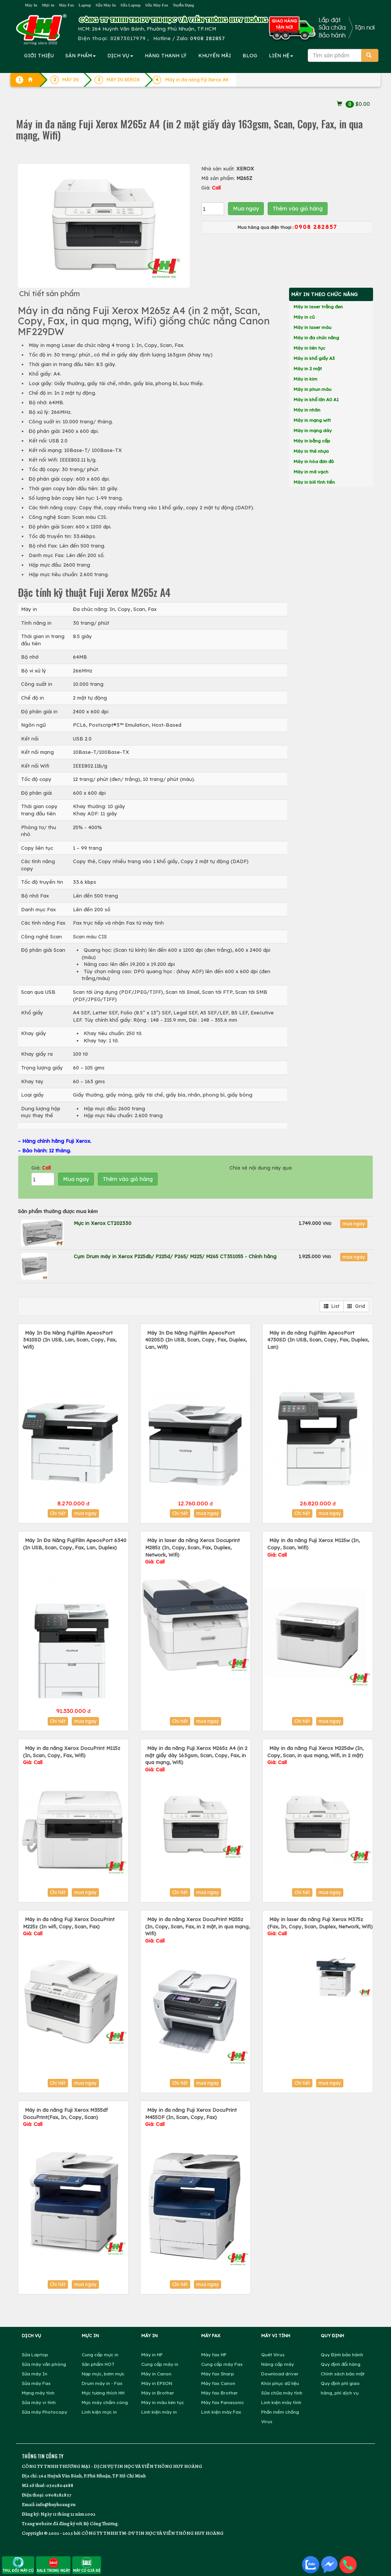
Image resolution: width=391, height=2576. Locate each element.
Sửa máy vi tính (39, 2402)
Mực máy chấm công (105, 2402)
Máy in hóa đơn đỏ (314, 461)
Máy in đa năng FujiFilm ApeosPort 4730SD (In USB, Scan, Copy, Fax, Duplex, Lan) (318, 1340)
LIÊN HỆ (281, 55)
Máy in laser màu (312, 327)
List (331, 1306)
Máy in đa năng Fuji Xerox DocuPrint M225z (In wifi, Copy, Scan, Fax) (69, 1926)
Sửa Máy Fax (156, 5)
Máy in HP (152, 2354)
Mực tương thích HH (103, 2393)
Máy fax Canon (218, 2383)
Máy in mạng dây (313, 430)
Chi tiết (58, 1513)
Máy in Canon (156, 2374)
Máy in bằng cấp (312, 441)
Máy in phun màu (312, 389)
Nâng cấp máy (277, 2364)
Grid (356, 1306)
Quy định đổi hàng (340, 2364)
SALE (53, 2565)
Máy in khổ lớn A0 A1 (316, 399)
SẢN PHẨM (80, 55)
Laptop (85, 5)
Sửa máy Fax (36, 2383)
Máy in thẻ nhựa (311, 451)
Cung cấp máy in (159, 2364)
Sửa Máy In (105, 5)
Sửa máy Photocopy (44, 2412)
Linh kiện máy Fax (221, 2412)
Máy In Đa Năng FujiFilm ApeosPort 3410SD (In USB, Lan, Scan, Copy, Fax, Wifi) (69, 1340)
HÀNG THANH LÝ (166, 55)
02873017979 (128, 38)
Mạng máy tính (38, 2393)
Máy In (31, 5)
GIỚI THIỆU (39, 55)
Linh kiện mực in (99, 2412)
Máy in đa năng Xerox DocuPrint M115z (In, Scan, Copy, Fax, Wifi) (71, 1755)
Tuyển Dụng (183, 5)
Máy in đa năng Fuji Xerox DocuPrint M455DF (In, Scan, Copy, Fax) (191, 2117)
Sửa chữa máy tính (281, 2393)
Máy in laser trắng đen (318, 306)
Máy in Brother (157, 2393)
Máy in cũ (304, 317)
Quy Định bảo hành (342, 2354)
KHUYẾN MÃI (214, 55)
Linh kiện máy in (159, 2412)
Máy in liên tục (309, 348)
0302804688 (59, 2485)
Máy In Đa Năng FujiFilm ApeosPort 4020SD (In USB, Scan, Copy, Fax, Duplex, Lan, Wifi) (196, 1340)
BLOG (249, 55)
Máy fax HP (213, 2354)
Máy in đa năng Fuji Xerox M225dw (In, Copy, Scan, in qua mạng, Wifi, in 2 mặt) (315, 1755)
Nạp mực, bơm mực (103, 2374)
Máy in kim (305, 379)
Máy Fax (66, 5)
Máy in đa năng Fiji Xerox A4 (196, 80)
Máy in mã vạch (311, 472)
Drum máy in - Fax (102, 2383)
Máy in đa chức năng (316, 337)
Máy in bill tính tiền (314, 482)
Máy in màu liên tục (162, 2402)
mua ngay (354, 1223)
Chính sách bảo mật (343, 2374)
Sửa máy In (34, 2374)
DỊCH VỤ (120, 55)
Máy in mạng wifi (312, 420)
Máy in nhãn (307, 410)
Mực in (48, 5)
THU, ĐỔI (18, 2565)
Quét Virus (272, 2354)
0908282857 (58, 2495)
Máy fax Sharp (217, 2374)
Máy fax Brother (219, 2393)
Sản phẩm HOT (98, 2364)
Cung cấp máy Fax (222, 2364)
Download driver (280, 2374)
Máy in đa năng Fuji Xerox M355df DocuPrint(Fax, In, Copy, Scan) (65, 2117)
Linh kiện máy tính (281, 2402)
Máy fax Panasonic (222, 2402)
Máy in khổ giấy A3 (314, 358)
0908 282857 (207, 38)
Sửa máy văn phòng (44, 2364)
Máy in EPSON (156, 2383)
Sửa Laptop (130, 5)
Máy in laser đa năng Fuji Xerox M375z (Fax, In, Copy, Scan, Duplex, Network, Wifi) (320, 1926)
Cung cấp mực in (100, 2354)
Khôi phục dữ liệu (280, 2383)
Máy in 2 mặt (308, 368)
